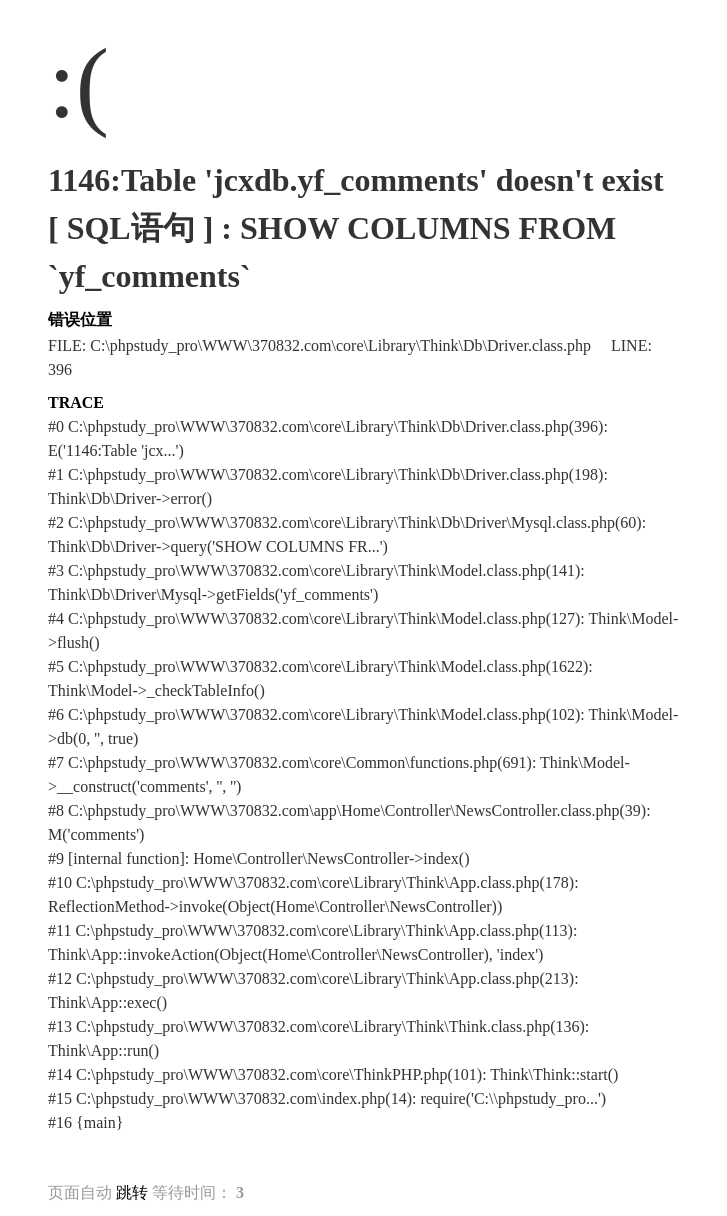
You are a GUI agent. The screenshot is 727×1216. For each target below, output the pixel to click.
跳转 (132, 1192)
